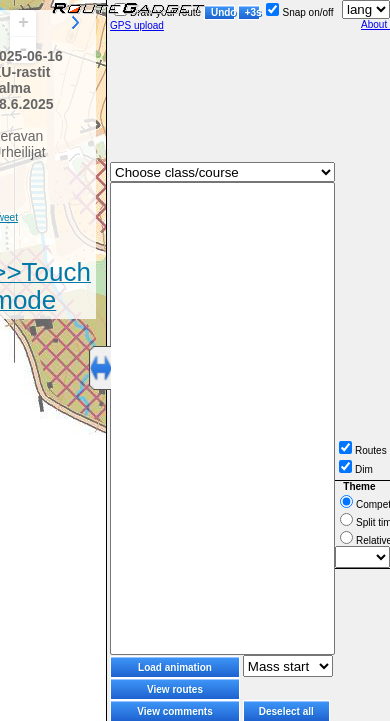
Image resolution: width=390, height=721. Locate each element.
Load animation (175, 667)
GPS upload (137, 25)
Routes (363, 450)
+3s (252, 12)
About (375, 24)
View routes (175, 689)
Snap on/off (299, 12)
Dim (356, 469)
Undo (223, 12)
